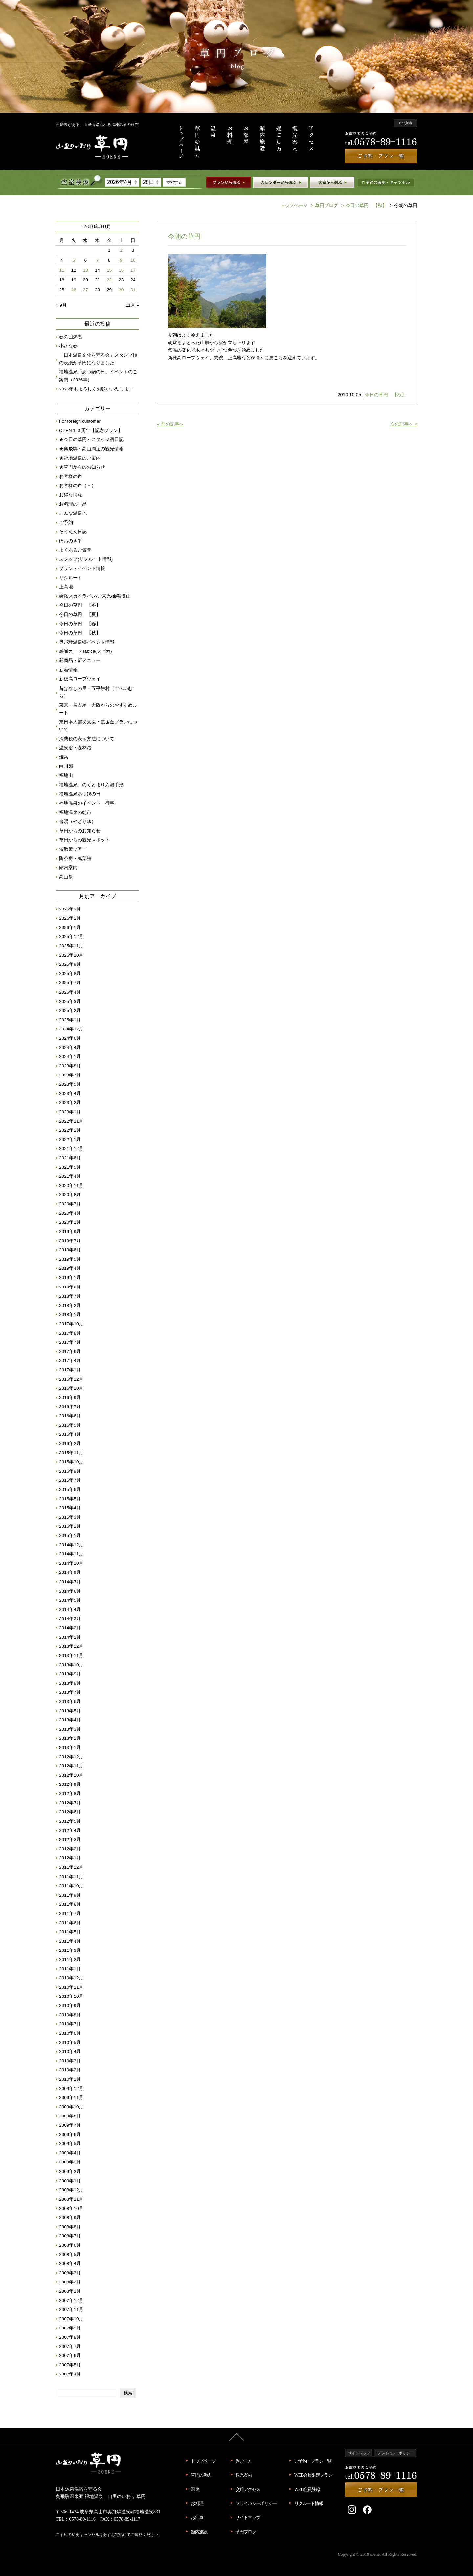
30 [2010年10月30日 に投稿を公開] (121, 289)
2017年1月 (70, 1369)
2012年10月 (71, 1775)
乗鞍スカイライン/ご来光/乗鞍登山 (95, 596)
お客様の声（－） (77, 485)
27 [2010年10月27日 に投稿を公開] (85, 289)
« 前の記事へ (170, 424)
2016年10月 (71, 1388)
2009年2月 (70, 2171)
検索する (174, 182)
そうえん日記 (73, 531)
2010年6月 (70, 2033)
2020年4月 (70, 1213)
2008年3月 (70, 2272)
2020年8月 (70, 1194)
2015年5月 (70, 1498)
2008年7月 (70, 2235)
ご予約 (66, 522)
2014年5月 (70, 1600)
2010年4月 (70, 2051)
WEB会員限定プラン (313, 2475)
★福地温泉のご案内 (80, 458)
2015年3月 (70, 1517)
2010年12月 (71, 1977)
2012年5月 (70, 1821)
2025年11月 (71, 945)
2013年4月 (70, 1719)
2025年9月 (70, 964)
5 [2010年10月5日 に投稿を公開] (73, 260)
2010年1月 (70, 2079)
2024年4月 (70, 1047)
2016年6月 (70, 1415)
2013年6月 (70, 1701)
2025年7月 (70, 982)
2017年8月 (70, 1333)
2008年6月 (70, 2245)
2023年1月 (70, 1111)
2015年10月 (71, 1461)
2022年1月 (70, 1139)
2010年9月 (70, 2005)
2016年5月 (70, 1425)
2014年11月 (71, 1553)
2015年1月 (70, 1535)
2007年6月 (70, 2355)
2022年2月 (70, 1130)
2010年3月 (70, 2060)
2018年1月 (70, 1314)
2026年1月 (70, 927)
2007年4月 (70, 2374)
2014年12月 (71, 1544)
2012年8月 (70, 1793)
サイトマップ (248, 2517)
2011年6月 (70, 1922)
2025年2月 (70, 1010)
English (405, 122)
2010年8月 (70, 2014)
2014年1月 (70, 1637)
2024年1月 (70, 1056)
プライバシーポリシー (256, 2503)
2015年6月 (70, 1489)
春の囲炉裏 (70, 336)
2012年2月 (70, 1848)
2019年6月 (70, 1249)
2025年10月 (71, 955)
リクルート (70, 577)
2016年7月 (70, 1406)
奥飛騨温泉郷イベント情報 (86, 642)
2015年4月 (70, 1507)
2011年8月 (70, 1904)
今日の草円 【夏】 (80, 614)
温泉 (195, 2489)
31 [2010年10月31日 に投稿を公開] (132, 289)
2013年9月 (70, 1673)
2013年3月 (70, 1729)
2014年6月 (70, 1591)
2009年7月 (70, 2125)
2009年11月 (71, 2097)
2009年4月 (70, 2152)
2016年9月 (70, 1397)
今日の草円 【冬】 (80, 605)
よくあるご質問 (75, 550)
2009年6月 (70, 2134)
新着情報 (68, 669)
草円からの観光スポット (84, 840)
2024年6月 (70, 1038)
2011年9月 (70, 1895)
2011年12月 (71, 1867)
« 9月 (61, 305)
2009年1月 (70, 2180)
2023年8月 (70, 1065)
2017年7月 (70, 1342)
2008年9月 (70, 2217)
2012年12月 (71, 1756)
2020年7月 (70, 1203)
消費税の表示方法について (86, 738)
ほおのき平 (70, 540)
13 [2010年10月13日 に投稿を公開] (85, 270)
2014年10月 (71, 1563)
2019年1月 (70, 1277)
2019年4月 (70, 1268)
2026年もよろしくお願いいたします (96, 389)
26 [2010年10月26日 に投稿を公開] (73, 289)
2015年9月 (70, 1471)
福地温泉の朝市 (75, 812)
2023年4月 (70, 1093)
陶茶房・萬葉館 (75, 858)
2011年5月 (70, 1931)
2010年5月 (70, 2042)
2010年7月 (70, 2023)
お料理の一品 (73, 504)
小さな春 (68, 345)
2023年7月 (70, 1075)
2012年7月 (70, 1802)
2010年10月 (71, 1996)
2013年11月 (71, 1655)
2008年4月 (70, 2263)
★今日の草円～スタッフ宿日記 (91, 439)
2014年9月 (70, 1572)
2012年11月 (71, 1765)
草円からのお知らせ (80, 830)
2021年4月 (70, 1176)
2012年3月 (70, 1839)
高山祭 (66, 876)
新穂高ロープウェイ (80, 678)
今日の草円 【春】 (80, 623)
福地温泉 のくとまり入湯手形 (91, 784)
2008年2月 (70, 2282)
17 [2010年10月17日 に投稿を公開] (132, 270)
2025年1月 (70, 1019)
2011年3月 (70, 1950)
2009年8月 (70, 2116)
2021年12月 (71, 1148)
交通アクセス (248, 2489)
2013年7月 (70, 1692)
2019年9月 (70, 1231)
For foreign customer (80, 421)
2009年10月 (71, 2106)
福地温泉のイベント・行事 (86, 803)
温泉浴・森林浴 (75, 747)
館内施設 (199, 2531)
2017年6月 (70, 1351)
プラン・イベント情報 (82, 568)
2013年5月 (70, 1710)
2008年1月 (70, 2291)
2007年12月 (71, 2300)
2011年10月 (71, 1885)
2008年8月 (70, 2226)
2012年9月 (70, 1784)
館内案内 (68, 867)
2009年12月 (71, 2088)
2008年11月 (71, 2199)
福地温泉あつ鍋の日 (80, 794)
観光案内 (244, 2475)
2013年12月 (71, 1646)
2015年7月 (70, 1480)
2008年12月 (71, 2189)
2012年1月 (70, 1857)
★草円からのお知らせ (82, 467)
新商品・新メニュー (80, 660)
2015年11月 (71, 1452)
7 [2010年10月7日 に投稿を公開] (97, 260)
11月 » (132, 305)
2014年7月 (70, 1581)
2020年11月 (71, 1185)
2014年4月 (70, 1609)
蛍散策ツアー (73, 849)
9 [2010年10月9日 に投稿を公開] (121, 260)
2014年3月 (70, 1618)
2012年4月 (70, 1830)
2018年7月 (70, 1296)
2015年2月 (70, 1526)
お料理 (197, 2503)
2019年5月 (70, 1259)
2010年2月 (70, 2070)
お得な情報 (70, 494)
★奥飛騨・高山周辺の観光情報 (91, 448)
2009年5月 (70, 2143)
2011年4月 (70, 1941)
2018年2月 (70, 1305)
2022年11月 (71, 1121)
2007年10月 (71, 2318)
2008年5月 (70, 2254)
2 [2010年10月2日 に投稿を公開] (121, 250)
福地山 (66, 775)
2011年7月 (70, 1913)
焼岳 (63, 757)
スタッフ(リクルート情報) (86, 559)
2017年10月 (71, 1323)
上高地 (66, 586)
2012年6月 (70, 1811)
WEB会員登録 (307, 2489)
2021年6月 (70, 1157)
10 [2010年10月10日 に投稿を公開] (132, 260)
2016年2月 (70, 1443)
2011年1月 (70, 1968)
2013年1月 (70, 1747)
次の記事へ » (403, 424)
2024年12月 (71, 1029)
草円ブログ (323, 205)
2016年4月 (70, 1434)
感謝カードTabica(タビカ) (85, 651)
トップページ (294, 205)
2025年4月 (70, 992)
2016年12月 (71, 1379)
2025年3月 (70, 1001)
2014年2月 (70, 1627)
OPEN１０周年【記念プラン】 (91, 430)
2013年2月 (70, 1738)
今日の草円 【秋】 (363, 205)
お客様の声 (70, 476)
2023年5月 (70, 1084)
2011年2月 (70, 1959)
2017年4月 (70, 1360)
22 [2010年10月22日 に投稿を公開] (109, 279)
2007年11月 (71, 2309)
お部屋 (197, 2517)
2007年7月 (70, 2346)
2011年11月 (71, 1876)
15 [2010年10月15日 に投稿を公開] (109, 270)
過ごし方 (244, 2461)
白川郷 (66, 766)
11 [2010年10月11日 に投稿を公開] (61, 270)
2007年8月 (70, 2337)
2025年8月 (70, 973)
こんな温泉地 (73, 513)
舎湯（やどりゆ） (77, 821)
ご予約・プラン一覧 (312, 2461)
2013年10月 (71, 1664)
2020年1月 (70, 1222)
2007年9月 (70, 2328)
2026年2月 (70, 918)
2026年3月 (70, 909)
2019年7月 (70, 1240)
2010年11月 (71, 1987)
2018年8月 (70, 1287)
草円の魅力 (201, 2475)
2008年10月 (71, 2208)
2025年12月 (71, 936)
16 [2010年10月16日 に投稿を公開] (121, 270)
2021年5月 (70, 1167)
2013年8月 (70, 1683)
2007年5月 (70, 2364)
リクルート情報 (308, 2503)
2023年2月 (70, 1102)
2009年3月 (70, 2162)
